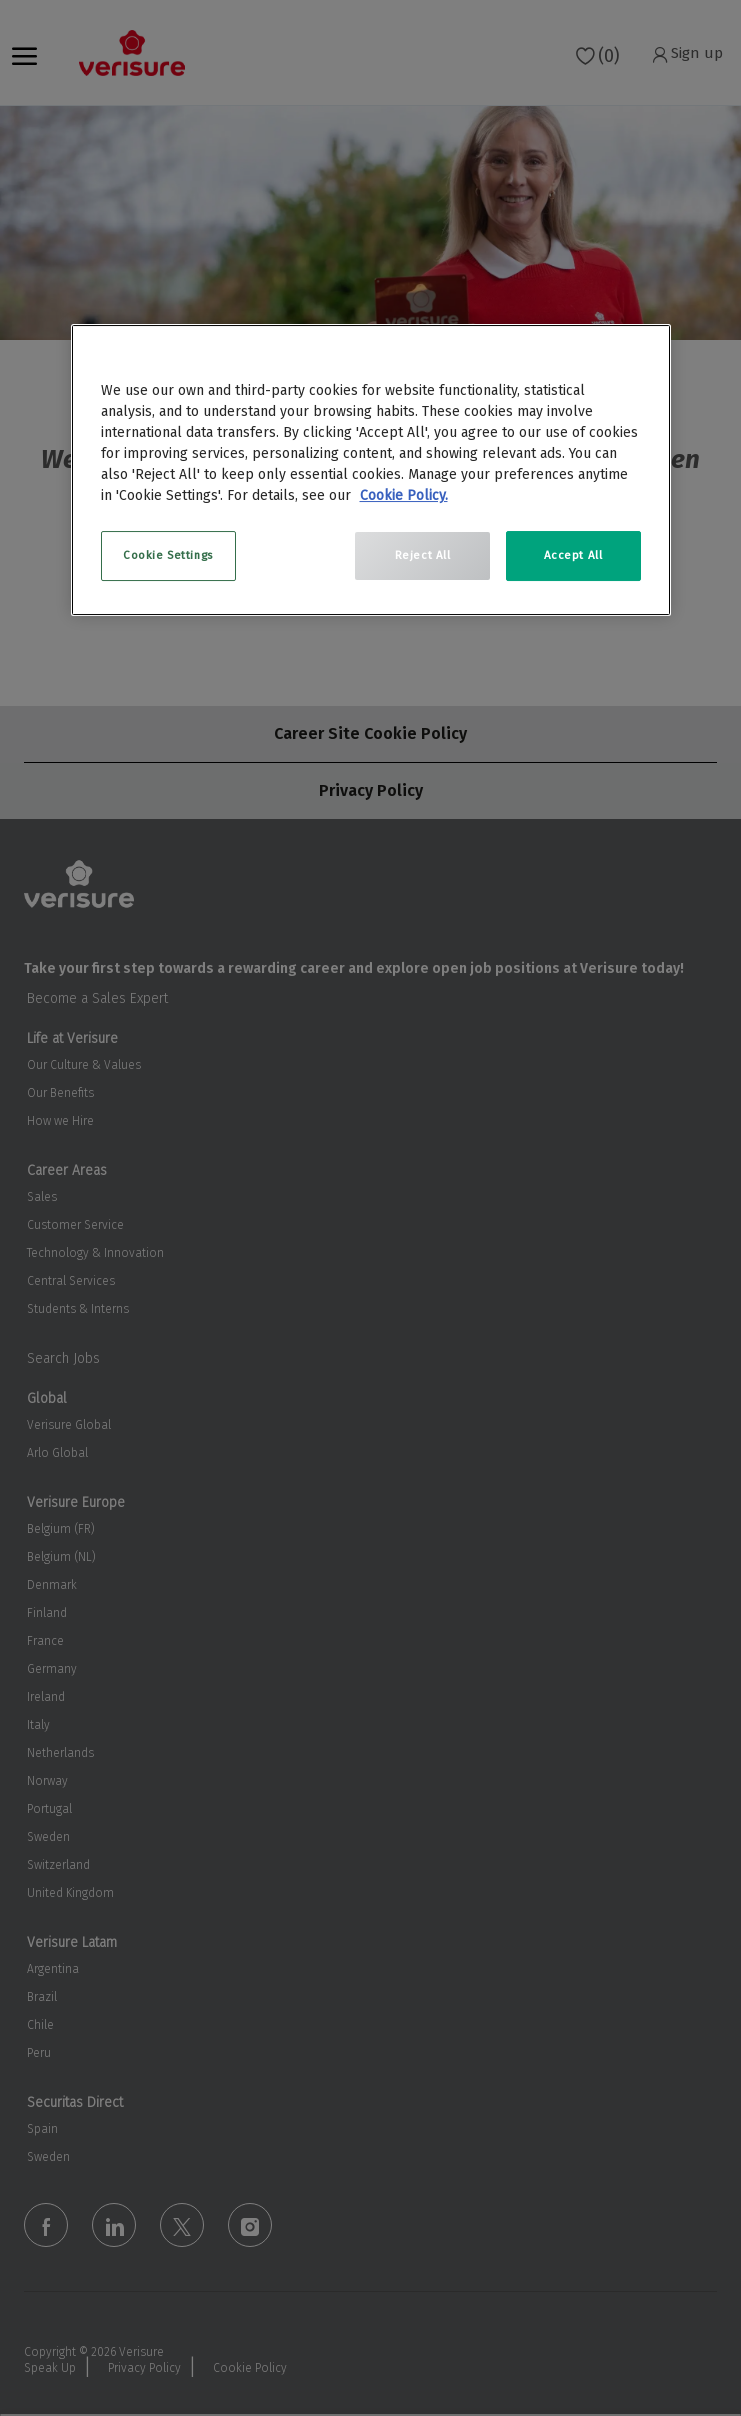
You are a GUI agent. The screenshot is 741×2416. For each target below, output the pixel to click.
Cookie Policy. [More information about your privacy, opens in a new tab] (404, 495)
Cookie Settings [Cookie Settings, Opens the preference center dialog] (168, 555)
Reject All (423, 555)
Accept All (573, 555)
